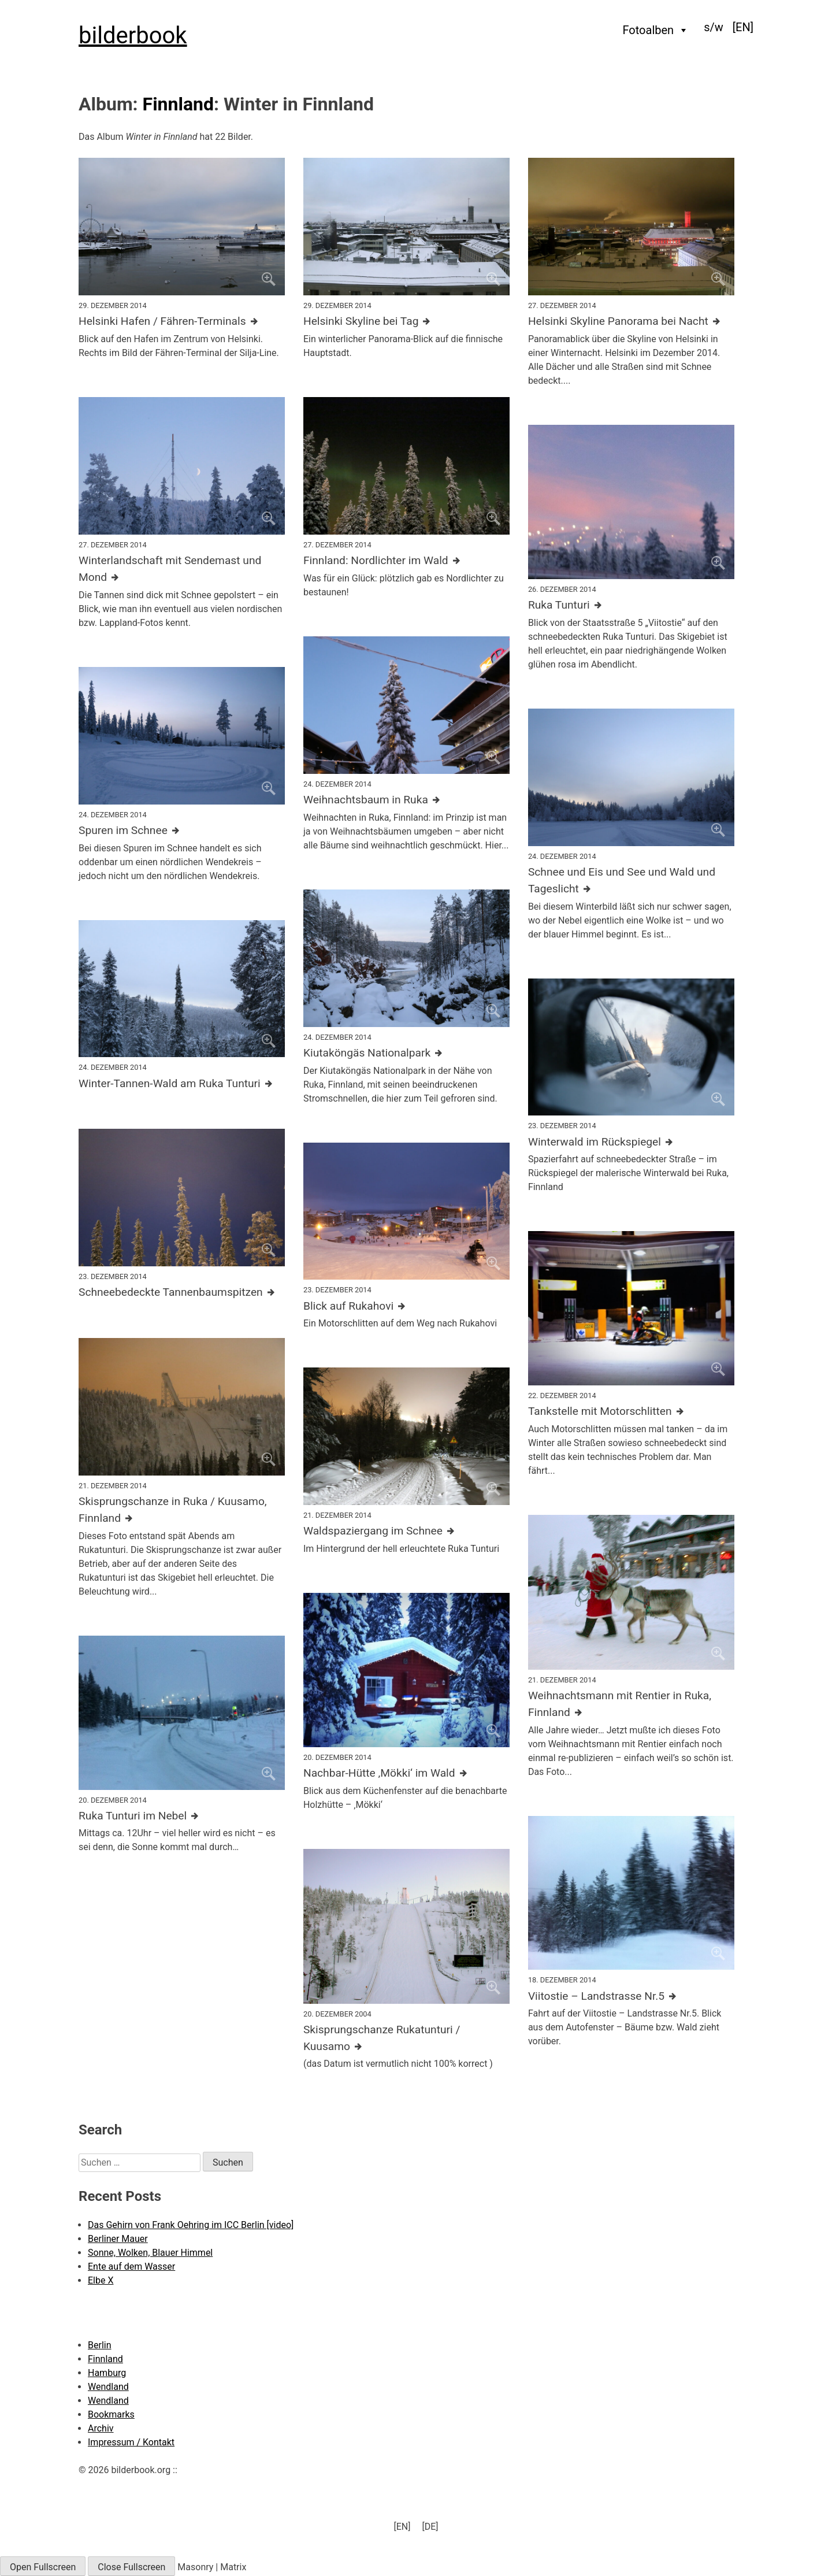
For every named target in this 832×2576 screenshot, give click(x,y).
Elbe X (100, 2280)
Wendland (108, 2386)
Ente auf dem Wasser (131, 2266)
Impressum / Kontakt (131, 2442)
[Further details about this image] (182, 321)
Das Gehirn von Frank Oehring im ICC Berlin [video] (191, 2224)
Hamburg (107, 2372)
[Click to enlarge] (182, 226)
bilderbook (133, 35)
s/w (713, 27)
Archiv (101, 2428)
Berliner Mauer (118, 2238)
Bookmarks (111, 2414)
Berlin (100, 2345)
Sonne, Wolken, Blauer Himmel (150, 2252)
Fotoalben (656, 30)
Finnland (178, 104)
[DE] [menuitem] (430, 2526)
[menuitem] (743, 27)
